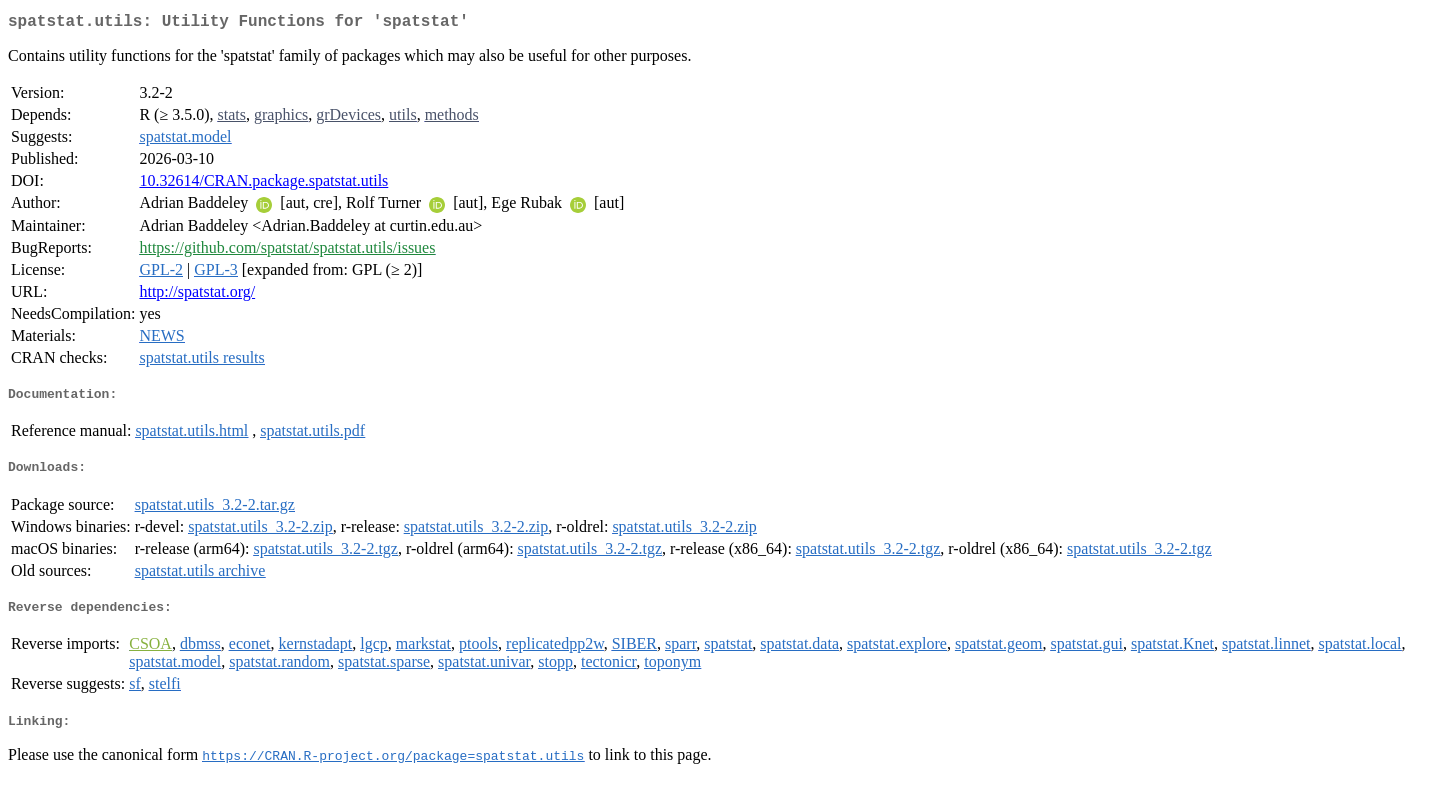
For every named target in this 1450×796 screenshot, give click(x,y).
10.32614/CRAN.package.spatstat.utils (263, 184)
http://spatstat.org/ (197, 295)
